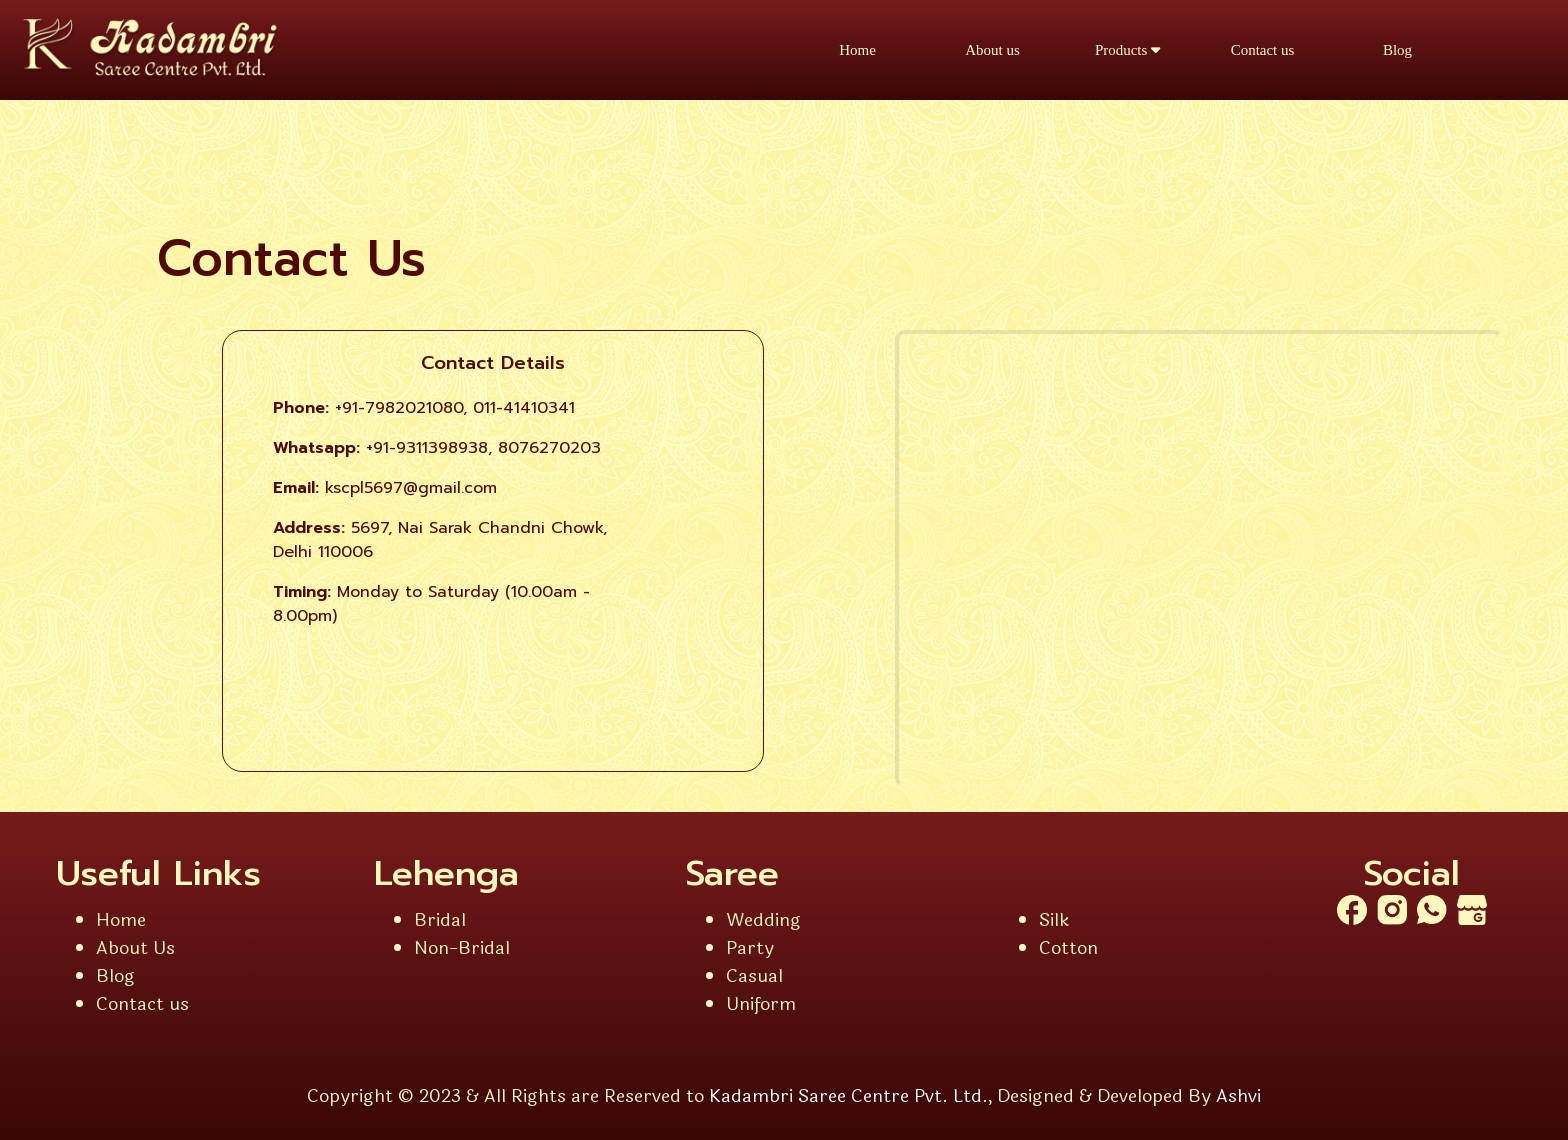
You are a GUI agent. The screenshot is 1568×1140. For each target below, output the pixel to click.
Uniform (761, 1004)
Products (1127, 50)
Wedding (763, 920)
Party (750, 948)
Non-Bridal (462, 948)
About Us (135, 948)
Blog (1397, 50)
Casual (754, 976)
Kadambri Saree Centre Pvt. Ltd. (848, 1096)
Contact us (1263, 50)
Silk (1054, 920)
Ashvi (1238, 1096)
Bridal (440, 920)
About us (992, 50)
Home (857, 50)
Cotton (1068, 948)
